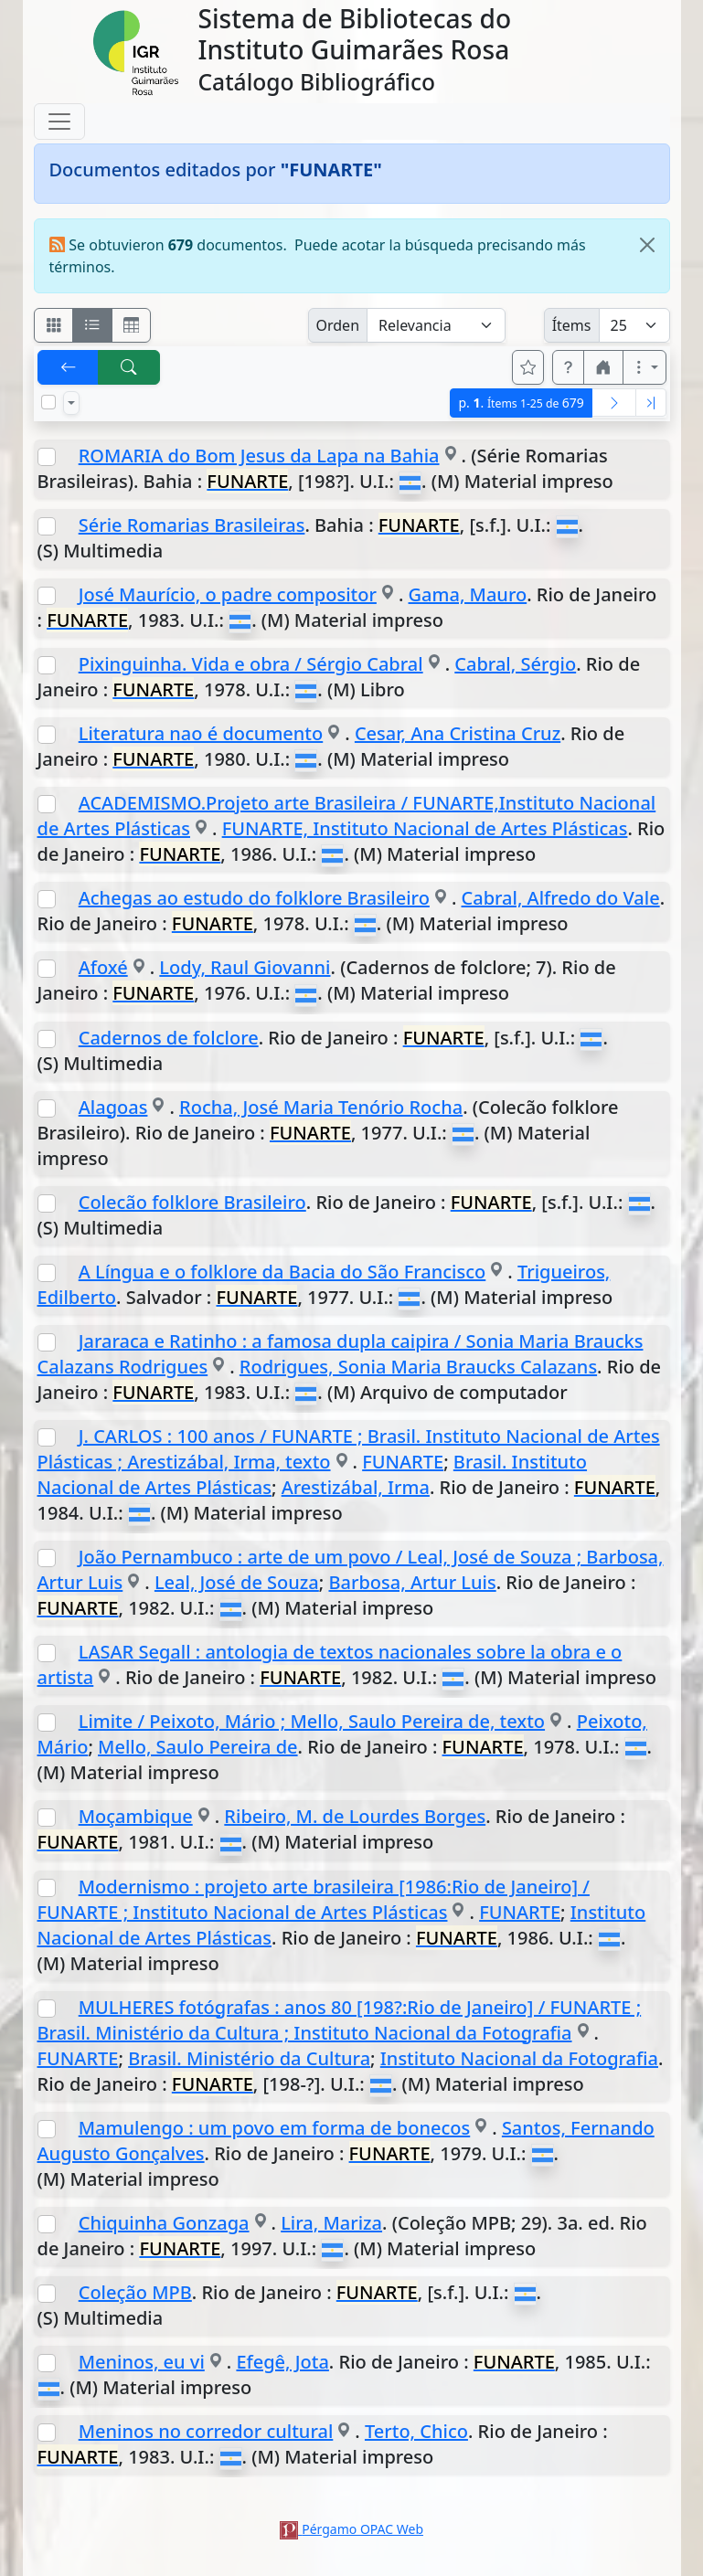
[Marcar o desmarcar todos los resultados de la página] (48, 402)
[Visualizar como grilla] (132, 325)
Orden (338, 325)
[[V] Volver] (68, 367)
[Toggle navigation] (59, 121)
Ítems (571, 325)
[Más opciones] (644, 367)
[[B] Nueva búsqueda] (129, 367)
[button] (568, 367)
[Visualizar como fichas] (54, 325)
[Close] (647, 244)
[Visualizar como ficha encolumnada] (92, 325)
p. (520, 402)
